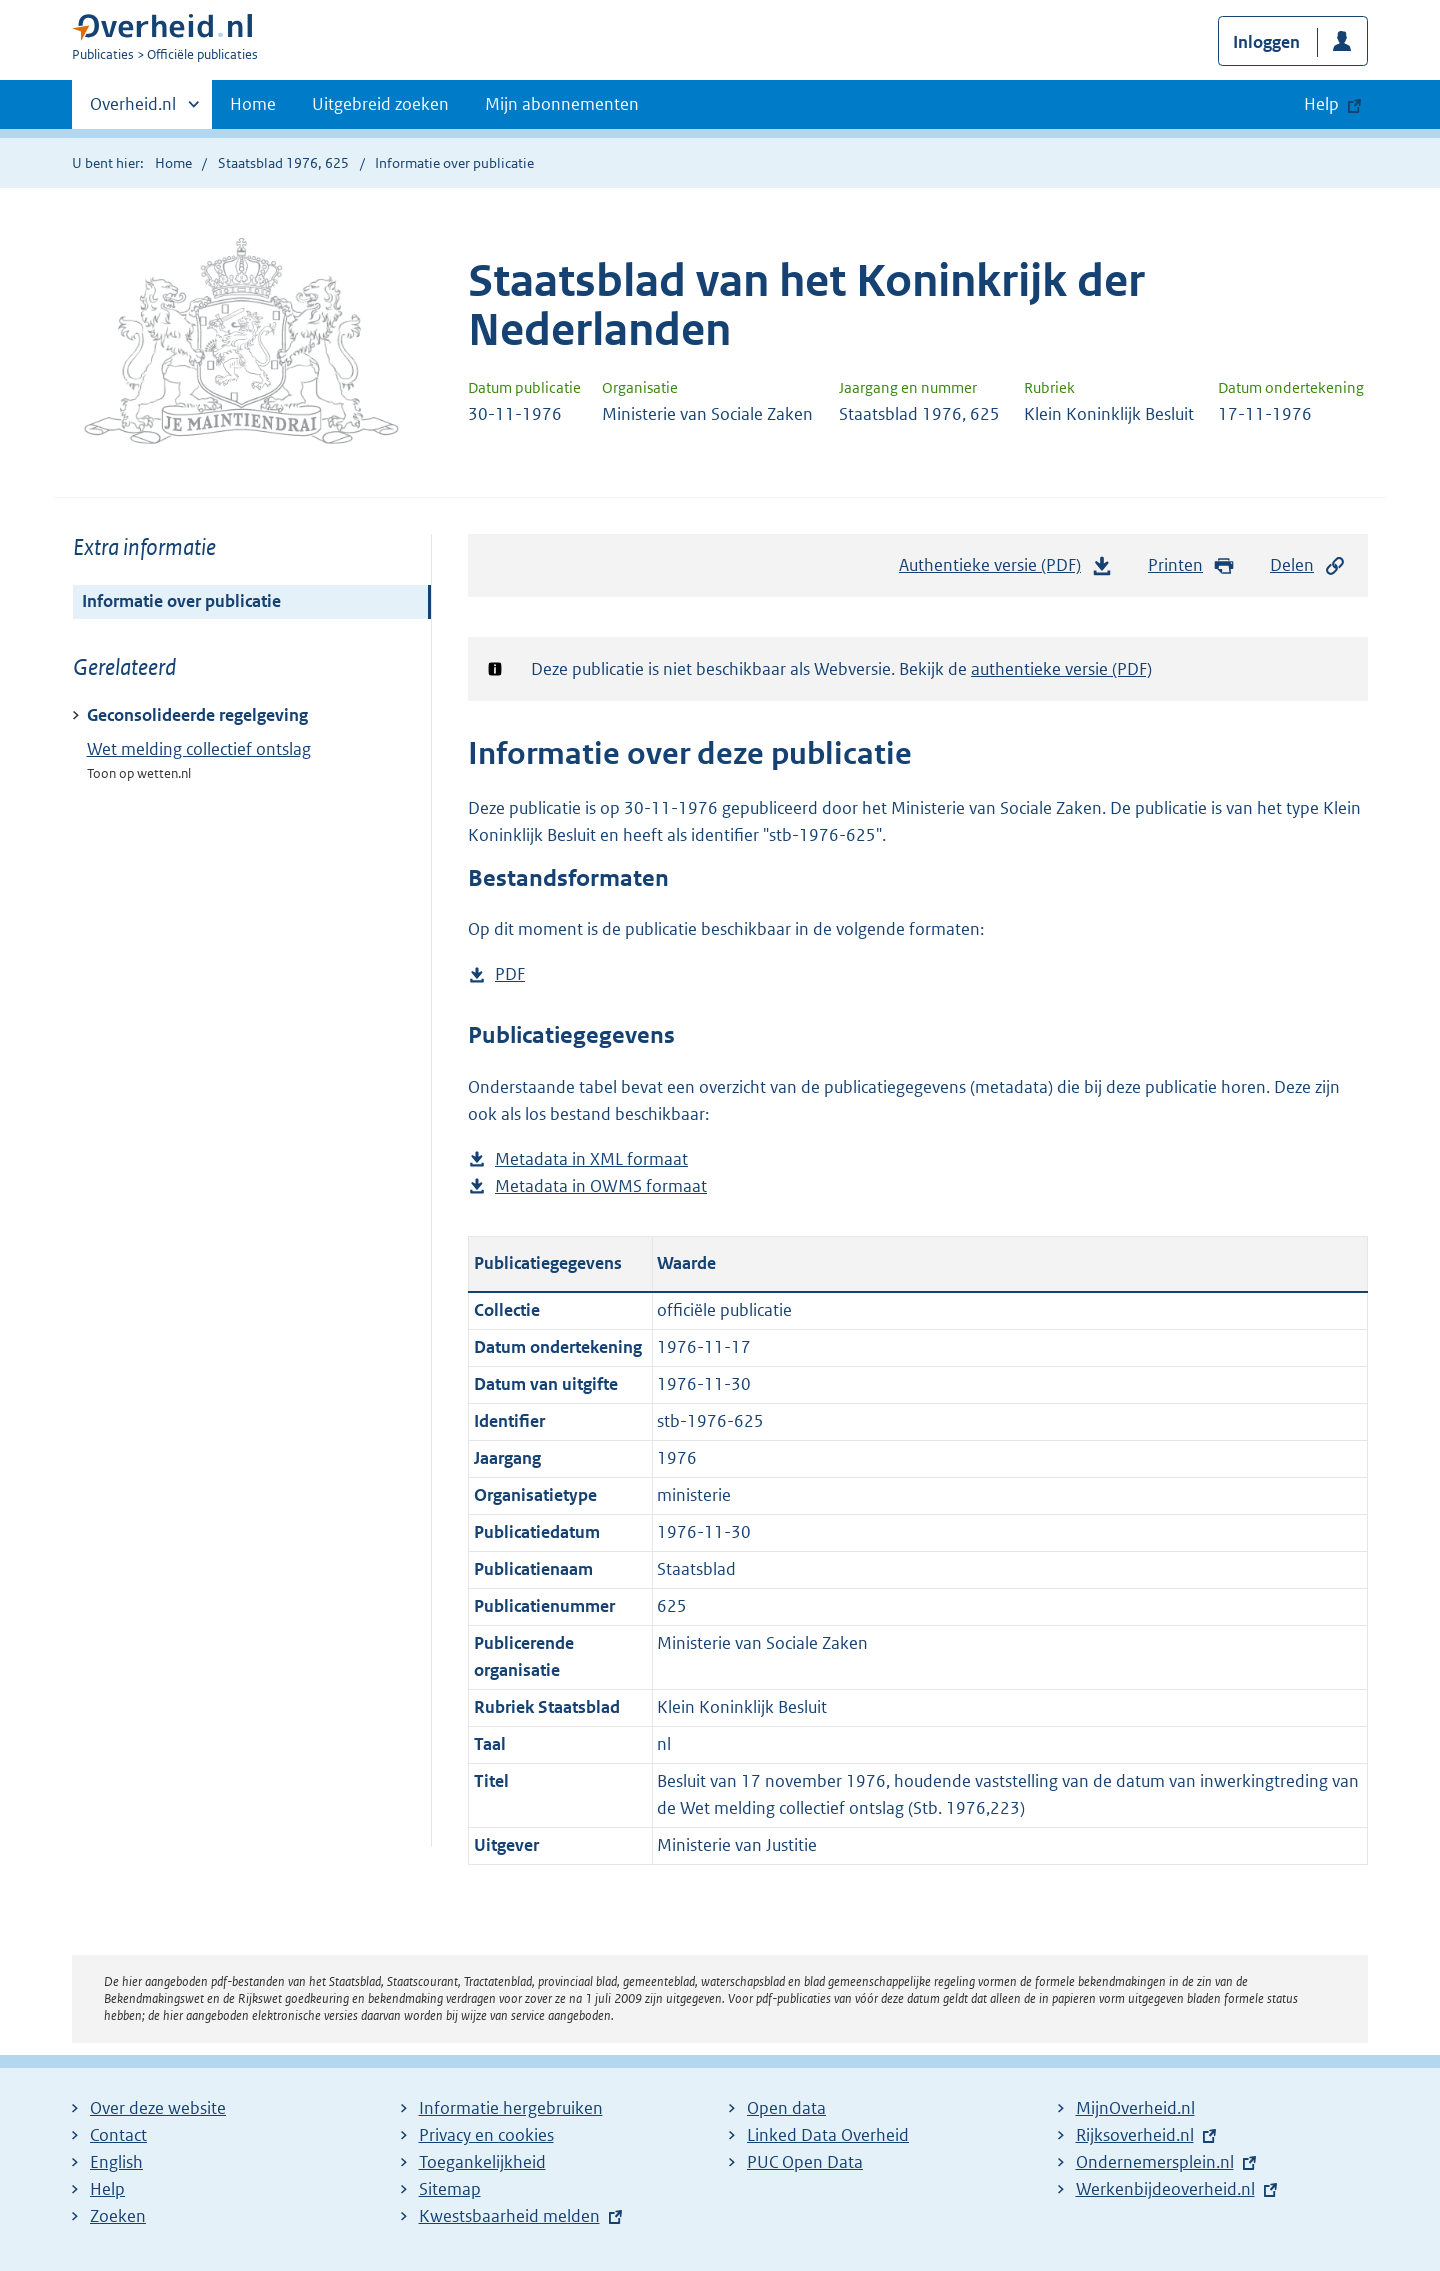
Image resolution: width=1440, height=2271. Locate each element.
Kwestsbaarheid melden (509, 2216)
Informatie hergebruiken (511, 2108)
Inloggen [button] (1266, 42)
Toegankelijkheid (482, 2162)
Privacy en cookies (486, 2135)
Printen (1191, 565)
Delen (1308, 565)
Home (253, 104)
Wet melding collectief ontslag (199, 749)
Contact (118, 2135)
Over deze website (158, 2108)
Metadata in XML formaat (591, 1159)
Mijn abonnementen (562, 104)
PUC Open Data (805, 2162)
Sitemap (450, 2189)
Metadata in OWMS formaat (601, 1186)
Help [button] (1321, 104)
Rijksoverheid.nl (1135, 2135)
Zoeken (118, 2216)
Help (107, 2189)
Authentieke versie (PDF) (1006, 570)
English (116, 2162)
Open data (786, 2108)
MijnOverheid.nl (1135, 2108)
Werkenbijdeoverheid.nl (1165, 2189)
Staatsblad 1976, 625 (283, 163)
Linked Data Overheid (828, 2135)
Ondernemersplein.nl (1155, 2162)
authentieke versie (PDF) (1061, 669)
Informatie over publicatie (181, 601)
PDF (510, 974)
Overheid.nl (133, 110)
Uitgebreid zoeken (380, 104)
